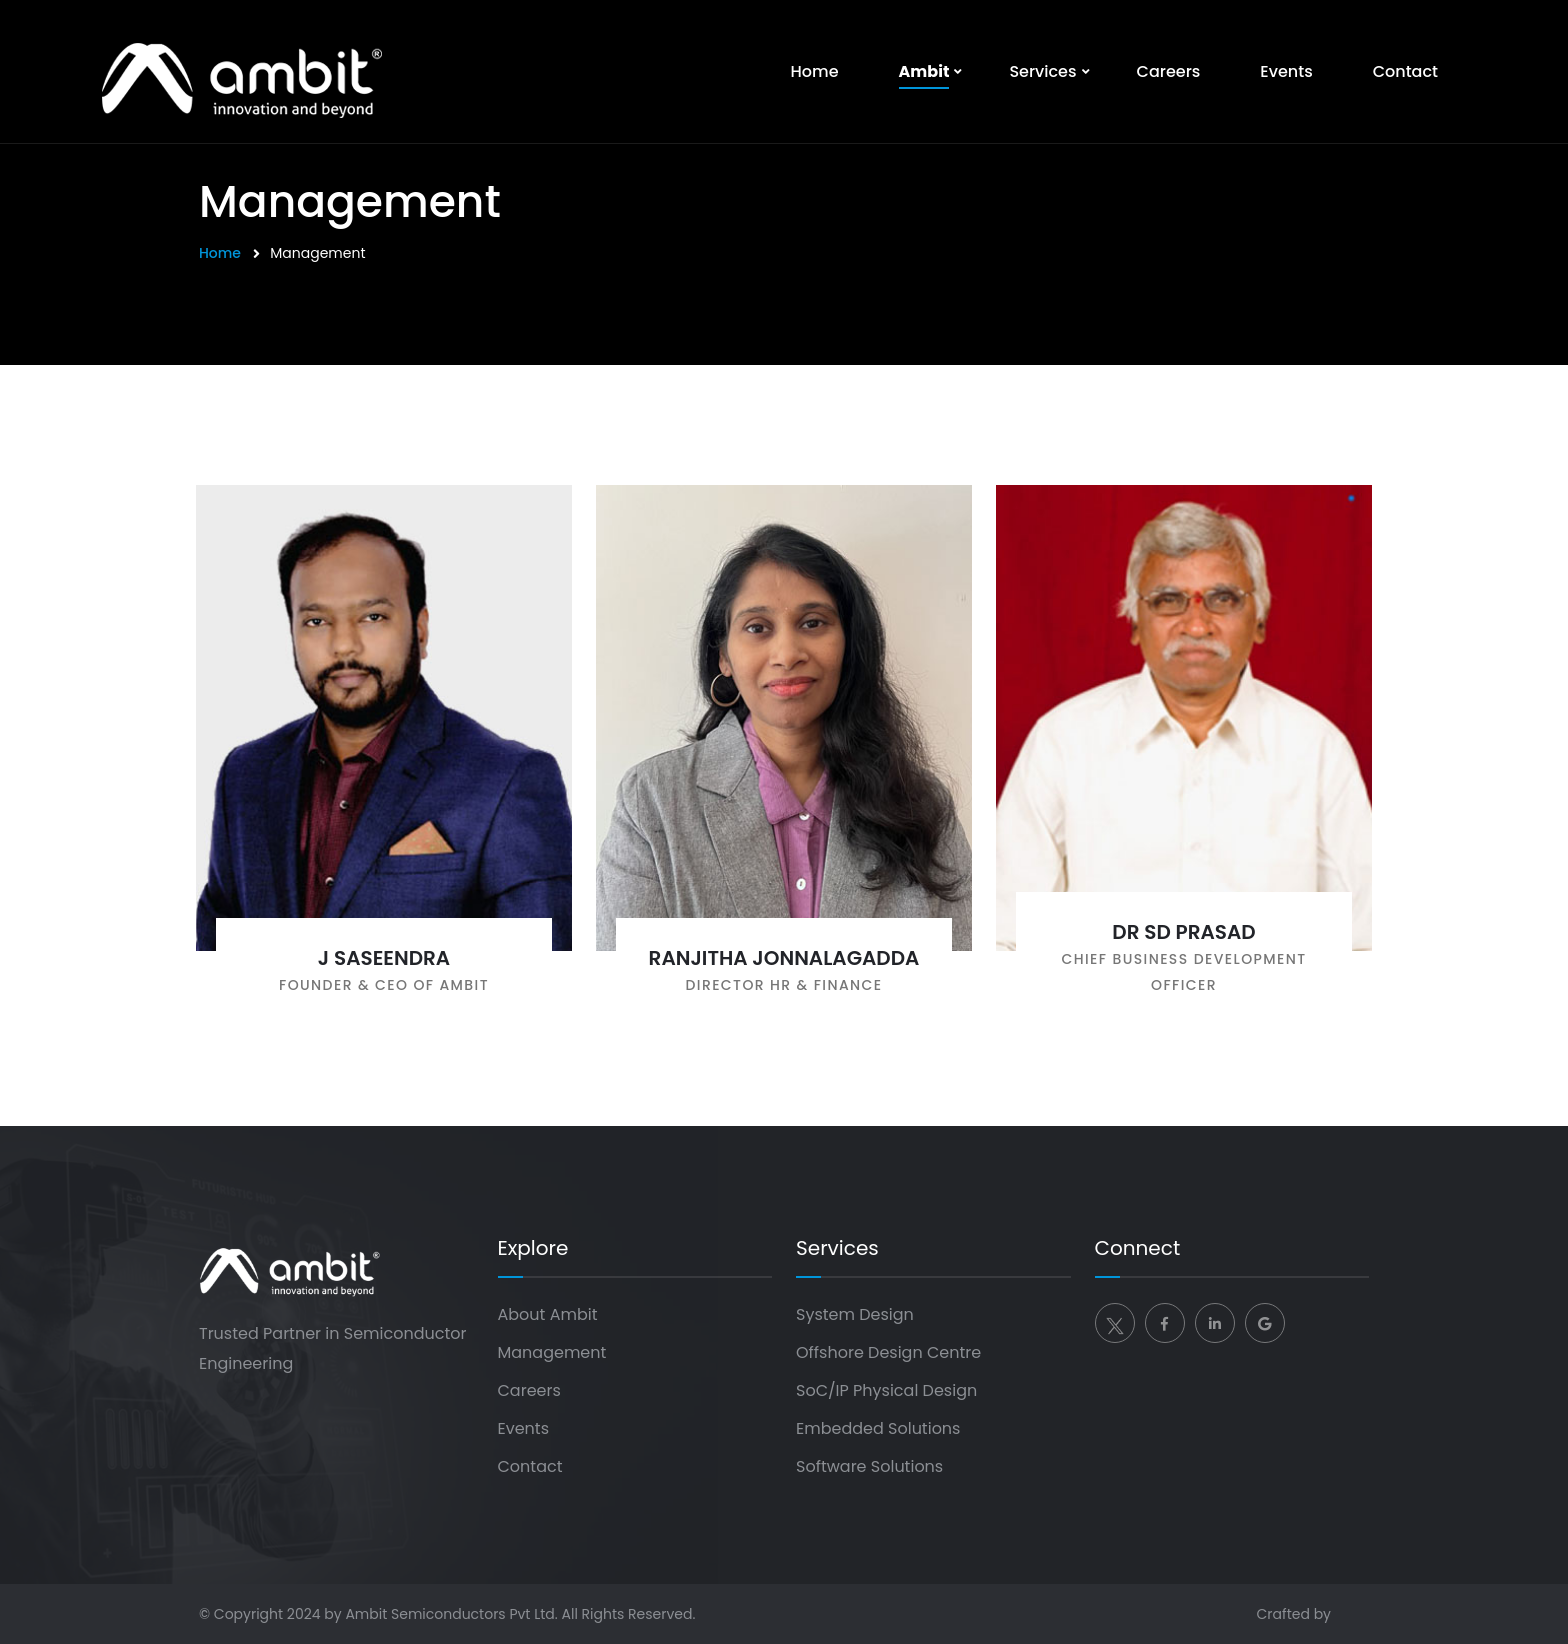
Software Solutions (869, 1466)
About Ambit (548, 1314)
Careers (1169, 71)
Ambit (924, 71)
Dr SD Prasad (1183, 932)
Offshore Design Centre (888, 1352)
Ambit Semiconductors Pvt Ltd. (451, 1614)
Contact (1405, 71)
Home (815, 71)
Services (1042, 71)
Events (1286, 71)
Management (552, 1352)
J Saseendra (384, 958)
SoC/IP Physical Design (886, 1390)
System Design (855, 1314)
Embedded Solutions (878, 1428)
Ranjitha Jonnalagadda (784, 958)
